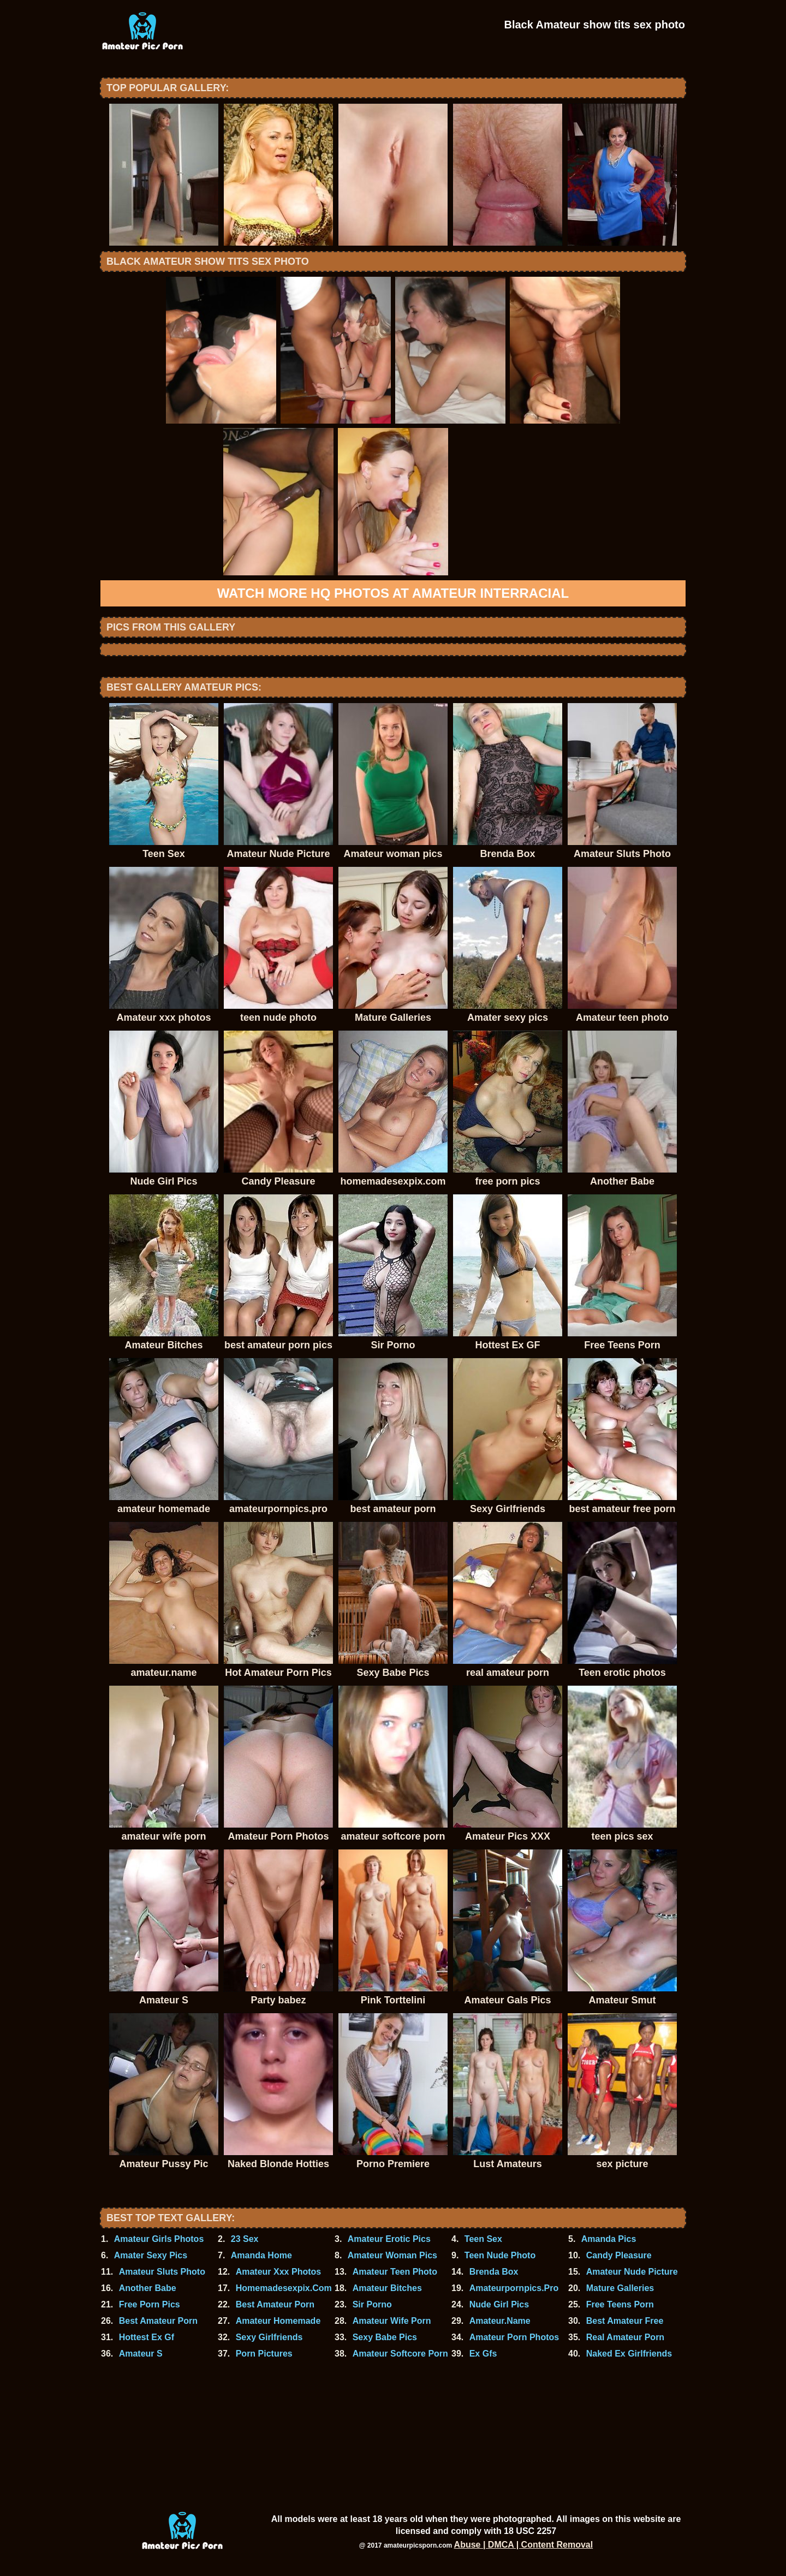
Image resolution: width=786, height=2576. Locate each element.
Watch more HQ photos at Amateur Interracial (393, 593)
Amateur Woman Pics (392, 2255)
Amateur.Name (500, 2320)
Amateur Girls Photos (159, 2239)
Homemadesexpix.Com (284, 2288)
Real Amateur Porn (625, 2337)
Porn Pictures (264, 2353)
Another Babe (147, 2288)
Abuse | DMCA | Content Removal (523, 2544)
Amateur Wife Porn (392, 2320)
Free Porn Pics (149, 2304)
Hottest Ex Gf (146, 2337)
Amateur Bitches (387, 2288)
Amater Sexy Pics (150, 2255)
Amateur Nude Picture (632, 2271)
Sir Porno (372, 2304)
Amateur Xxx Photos (278, 2271)
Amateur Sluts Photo (162, 2271)
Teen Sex (483, 2239)
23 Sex (245, 2239)
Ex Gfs (483, 2353)
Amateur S (141, 2353)
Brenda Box (494, 2271)
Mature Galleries (620, 2288)
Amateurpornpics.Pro (514, 2288)
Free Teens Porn (620, 2304)
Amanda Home (261, 2255)
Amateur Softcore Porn (400, 2353)
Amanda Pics (608, 2239)
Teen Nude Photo (500, 2255)
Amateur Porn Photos (514, 2337)
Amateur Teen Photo (395, 2271)
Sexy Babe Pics (385, 2337)
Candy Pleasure (619, 2255)
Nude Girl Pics (499, 2304)
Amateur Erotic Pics (389, 2239)
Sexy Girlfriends (269, 2337)
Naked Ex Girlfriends (629, 2353)
